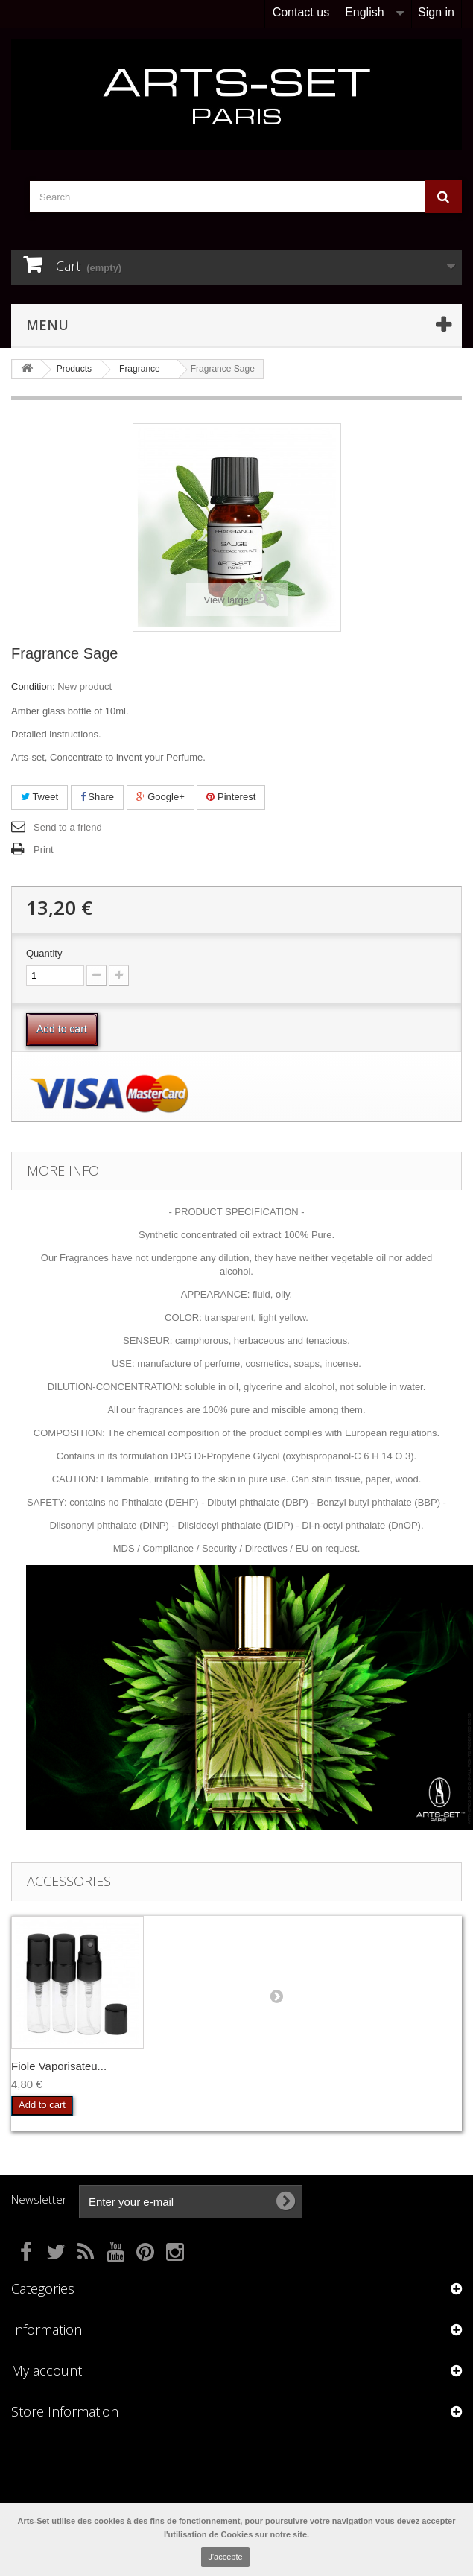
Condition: (33, 686)
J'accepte (225, 2556)
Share (97, 796)
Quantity (44, 953)
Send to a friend (68, 827)
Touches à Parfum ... (62, 2066)
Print (44, 849)
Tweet (39, 796)
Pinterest (230, 796)
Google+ (160, 796)
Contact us (301, 12)
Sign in (436, 12)
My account (46, 2370)
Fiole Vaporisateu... (206, 2066)
